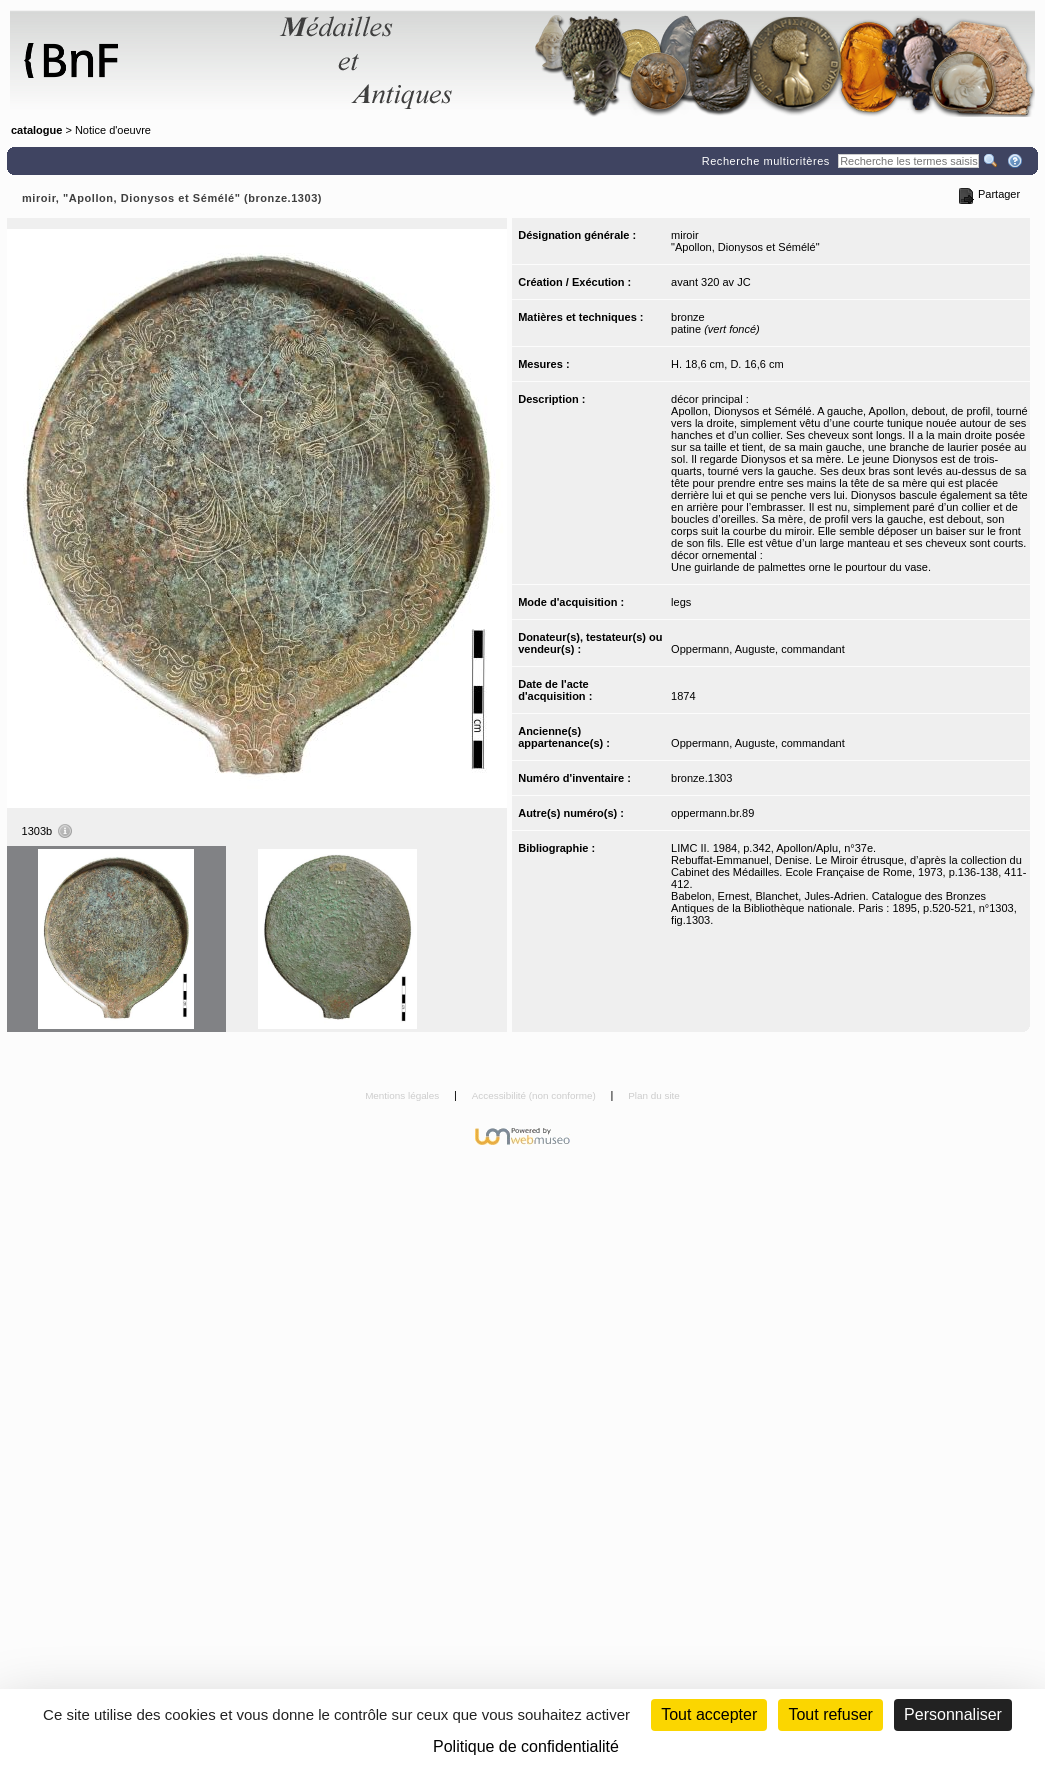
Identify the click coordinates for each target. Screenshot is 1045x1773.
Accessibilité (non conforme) (535, 1095)
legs (681, 602)
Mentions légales (403, 1095)
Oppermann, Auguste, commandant (758, 649)
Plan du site (654, 1095)
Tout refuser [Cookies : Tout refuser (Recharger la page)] (830, 1714)
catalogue (36, 130)
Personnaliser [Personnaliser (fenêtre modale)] (953, 1714)
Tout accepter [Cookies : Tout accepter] (709, 1714)
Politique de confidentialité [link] (526, 1746)
